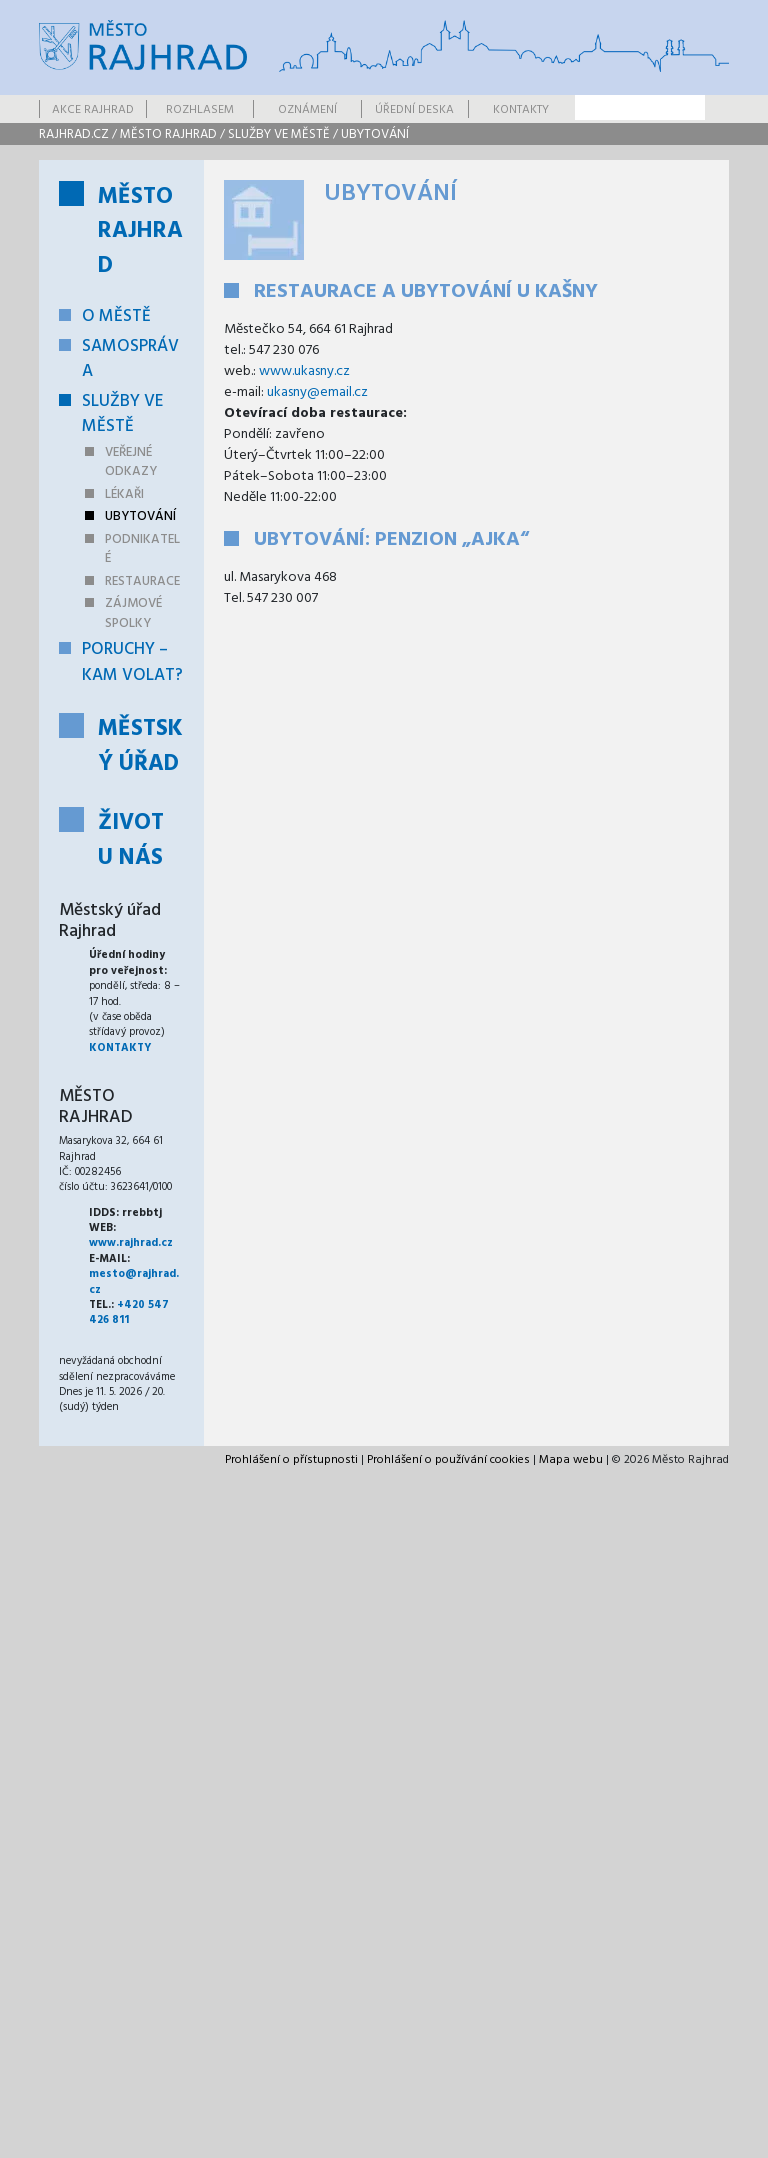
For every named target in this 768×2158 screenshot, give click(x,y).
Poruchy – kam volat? (132, 662)
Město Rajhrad (168, 134)
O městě (116, 316)
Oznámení (307, 110)
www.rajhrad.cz (131, 1243)
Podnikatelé (142, 549)
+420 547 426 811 (129, 1312)
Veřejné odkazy (131, 462)
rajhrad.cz (74, 134)
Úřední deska (414, 110)
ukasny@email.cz (317, 392)
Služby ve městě (279, 134)
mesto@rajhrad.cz (134, 1281)
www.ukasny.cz (304, 371)
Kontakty (521, 110)
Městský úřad (140, 747)
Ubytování (375, 134)
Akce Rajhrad (93, 110)
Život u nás (131, 841)
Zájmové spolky (133, 613)
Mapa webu (571, 1460)
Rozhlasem (200, 110)
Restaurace (142, 581)
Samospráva (130, 359)
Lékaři (124, 494)
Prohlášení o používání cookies (448, 1460)
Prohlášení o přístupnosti (291, 1460)
